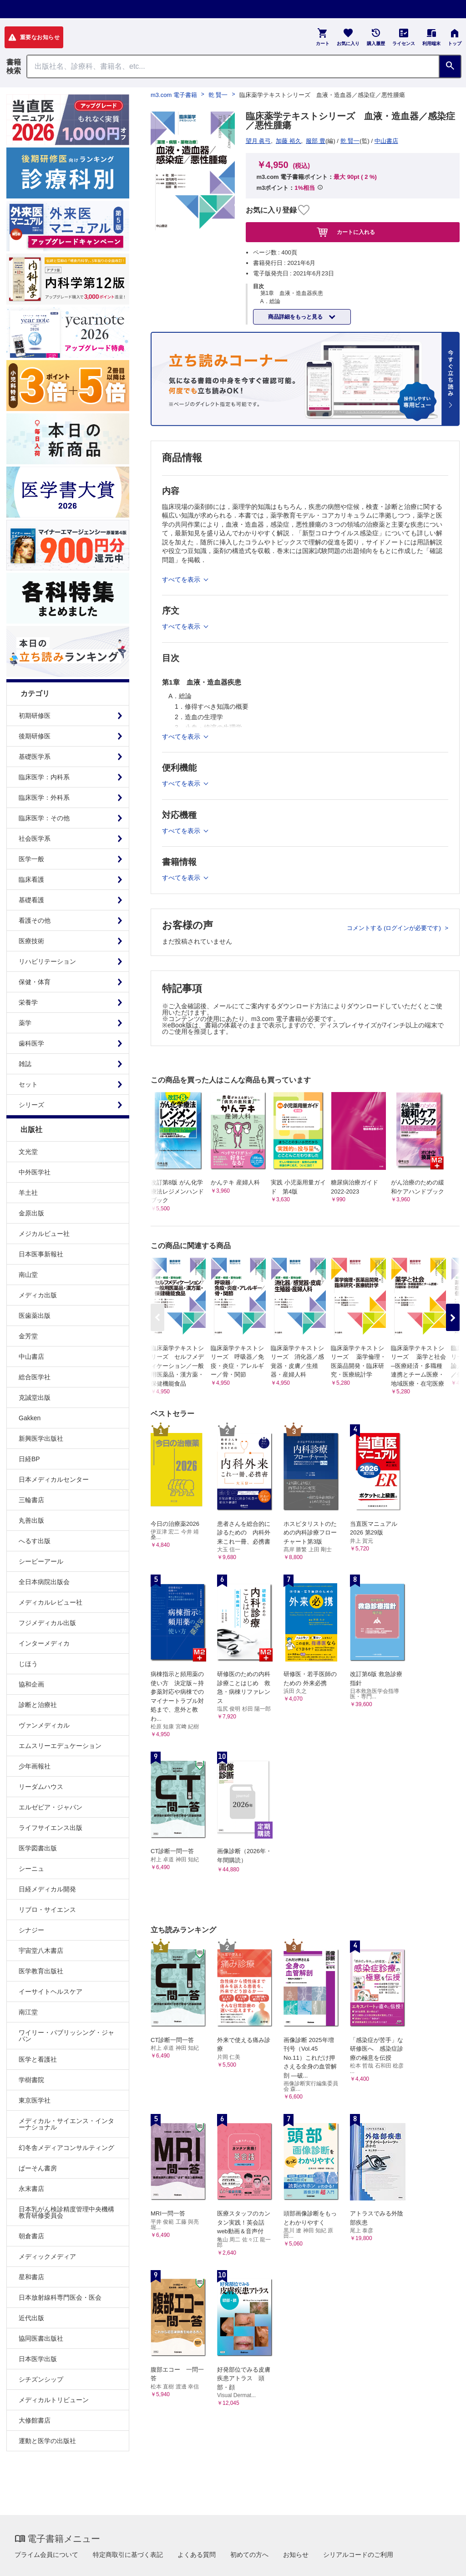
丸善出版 (31, 1520)
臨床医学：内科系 (44, 777)
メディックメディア (47, 2256)
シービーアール (41, 1561)
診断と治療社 (38, 1704)
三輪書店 (31, 1500)
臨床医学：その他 (44, 818)
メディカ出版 (38, 1295)
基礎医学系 (35, 756)
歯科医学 (31, 1043)
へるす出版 (35, 1541)
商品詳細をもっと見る (296, 317)
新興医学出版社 (41, 1438)
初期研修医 (35, 715)
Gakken (30, 1418)
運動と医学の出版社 (47, 2440)
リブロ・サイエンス (47, 1909)
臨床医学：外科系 (44, 797)
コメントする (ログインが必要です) (395, 928)
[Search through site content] (233, 66)
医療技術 (31, 941)
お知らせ (296, 2554)
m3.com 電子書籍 (174, 95)
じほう (28, 1663)
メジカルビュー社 (44, 1233)
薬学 (25, 1022)
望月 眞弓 (258, 140)
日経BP (29, 1459)
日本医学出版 (38, 2359)
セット (28, 1084)
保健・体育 (35, 982)
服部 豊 (315, 140)
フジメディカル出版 (47, 1622)
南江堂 (28, 2012)
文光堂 (28, 1151)
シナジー (31, 1930)
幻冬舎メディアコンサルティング (66, 2147)
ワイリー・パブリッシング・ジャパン (66, 2036)
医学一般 (31, 859)
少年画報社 (35, 1766)
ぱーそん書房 (38, 2168)
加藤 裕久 (288, 140)
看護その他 (35, 920)
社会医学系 (35, 838)
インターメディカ (44, 1643)
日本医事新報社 (41, 1254)
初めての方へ (249, 2554)
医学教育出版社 (41, 1971)
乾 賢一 (218, 95)
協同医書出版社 (41, 2338)
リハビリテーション (47, 961)
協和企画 (31, 1684)
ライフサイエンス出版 (50, 1827)
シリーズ (31, 1104)
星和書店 (31, 2277)
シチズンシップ (41, 2379)
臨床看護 (31, 879)
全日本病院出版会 (44, 1581)
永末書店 (31, 2188)
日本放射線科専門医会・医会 (60, 2297)
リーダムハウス (41, 1786)
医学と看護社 (38, 2059)
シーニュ (31, 1868)
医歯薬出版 (35, 1315)
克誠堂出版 (35, 1397)
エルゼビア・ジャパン (50, 1807)
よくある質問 (196, 2554)
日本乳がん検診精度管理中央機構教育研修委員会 (66, 2212)
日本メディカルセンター (54, 1479)
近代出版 (31, 2318)
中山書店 (31, 1356)
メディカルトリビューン (54, 2399)
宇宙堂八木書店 (41, 1950)
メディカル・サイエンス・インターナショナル (66, 2124)
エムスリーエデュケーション (60, 1745)
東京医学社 (35, 2100)
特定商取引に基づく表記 (128, 2554)
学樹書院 (31, 2079)
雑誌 (25, 1063)
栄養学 (28, 1002)
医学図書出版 (38, 1848)
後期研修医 (35, 736)
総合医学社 (35, 1377)
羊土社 (28, 1192)
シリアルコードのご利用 (358, 2554)
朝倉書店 (31, 2236)
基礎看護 (31, 900)
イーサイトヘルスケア (50, 1991)
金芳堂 (28, 1336)
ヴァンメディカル (44, 1725)
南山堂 (28, 1274)
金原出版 (31, 1213)
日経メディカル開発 (47, 1889)
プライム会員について (46, 2554)
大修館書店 (35, 2420)
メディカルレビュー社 (50, 1602)
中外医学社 (35, 1172)
